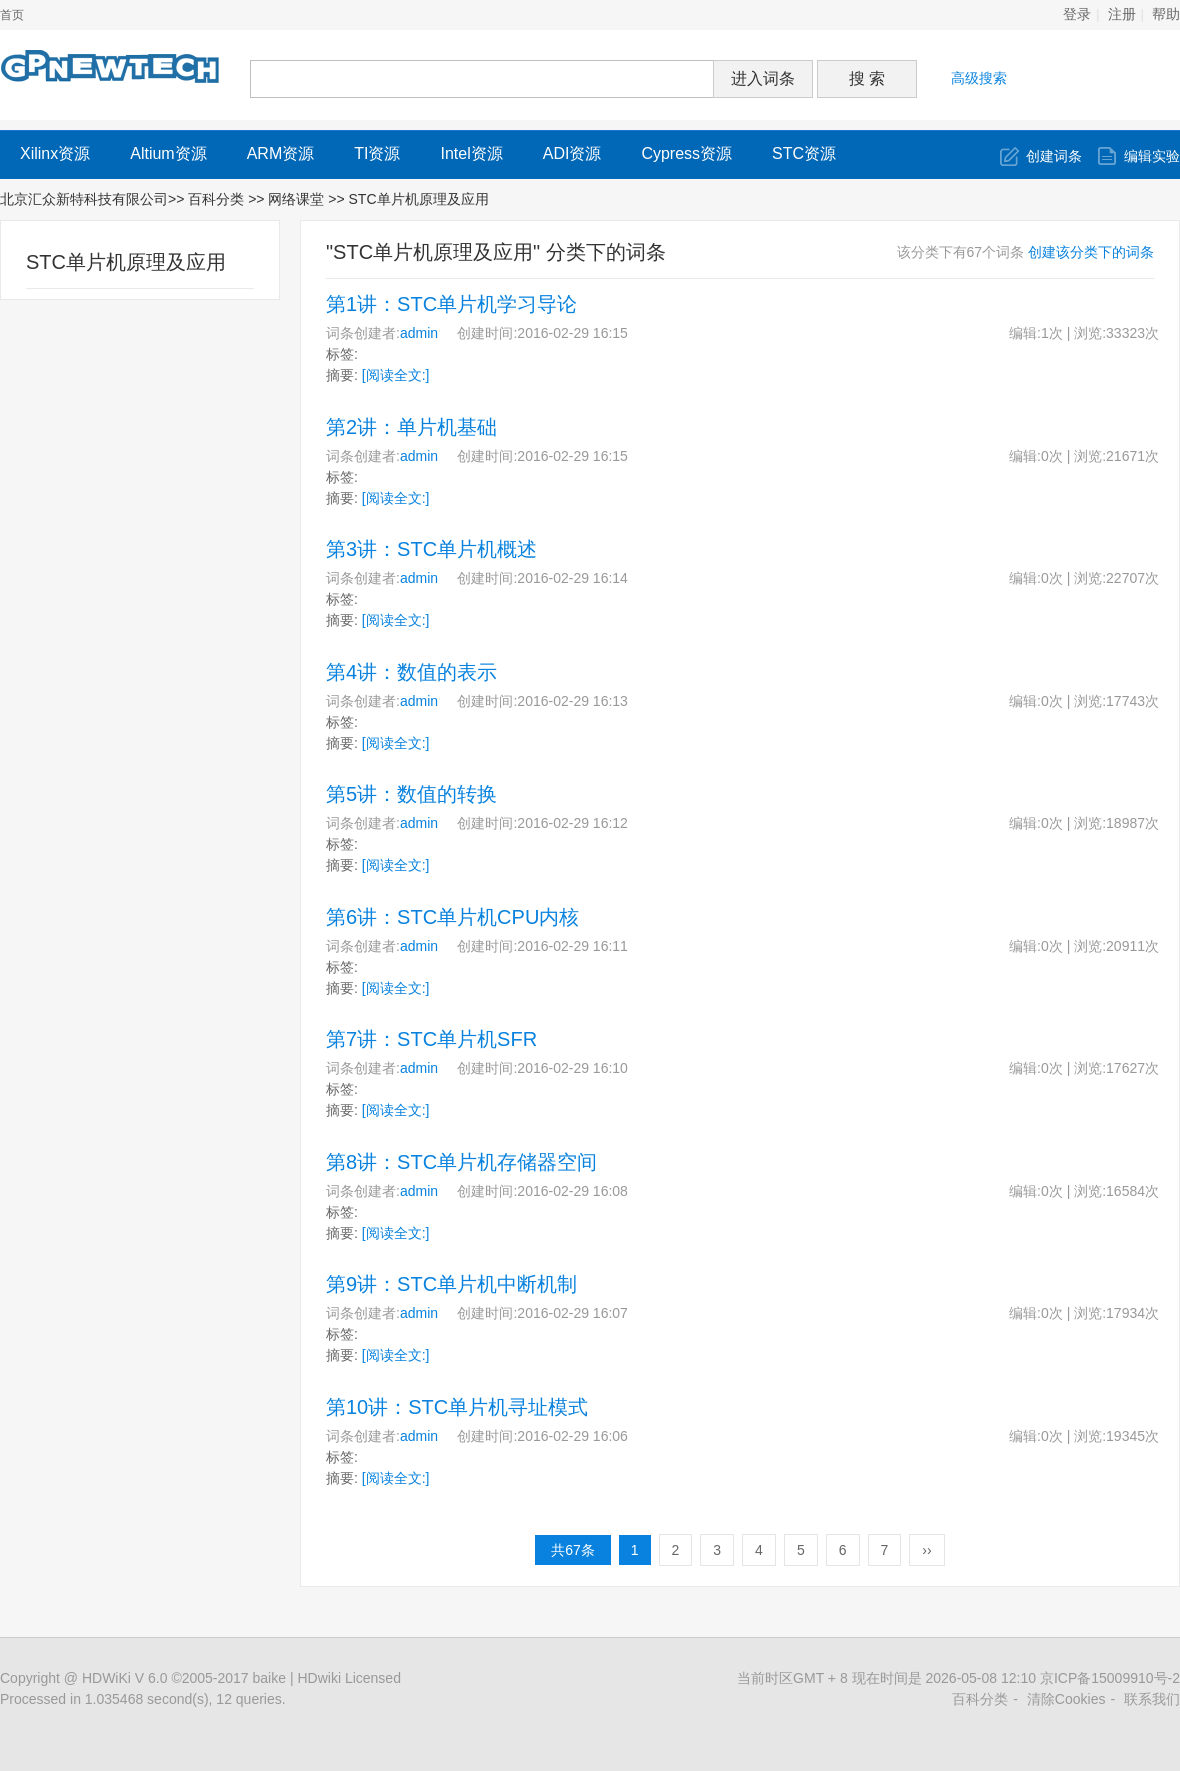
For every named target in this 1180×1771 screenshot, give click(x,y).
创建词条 (1054, 156)
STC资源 (804, 153)
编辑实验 (1152, 156)
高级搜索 (979, 78)
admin (419, 333)
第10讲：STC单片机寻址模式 (457, 1407)
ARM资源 (281, 153)
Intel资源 (471, 153)
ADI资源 (572, 153)
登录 (1077, 14)
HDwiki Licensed (348, 1678)
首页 (12, 15)
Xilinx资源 (55, 153)
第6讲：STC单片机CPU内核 (452, 917)
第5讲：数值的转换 (411, 794)
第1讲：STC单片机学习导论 (451, 304)
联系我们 (1152, 1699)
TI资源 (377, 153)
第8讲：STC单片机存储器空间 (461, 1162)
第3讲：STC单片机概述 (431, 549)
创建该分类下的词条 (1091, 252)
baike (269, 1678)
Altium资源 (168, 153)
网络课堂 (298, 199)
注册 (1122, 14)
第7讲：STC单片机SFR (431, 1039)
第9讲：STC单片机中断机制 (451, 1284)
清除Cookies (1066, 1699)
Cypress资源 (686, 153)
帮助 (1166, 14)
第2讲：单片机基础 (411, 427)
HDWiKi (106, 1678)
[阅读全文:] (396, 375)
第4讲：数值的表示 (411, 672)
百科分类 (216, 199)
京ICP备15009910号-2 (1110, 1678)
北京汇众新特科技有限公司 (84, 199)
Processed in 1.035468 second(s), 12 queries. (143, 1699)
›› (926, 1550)
